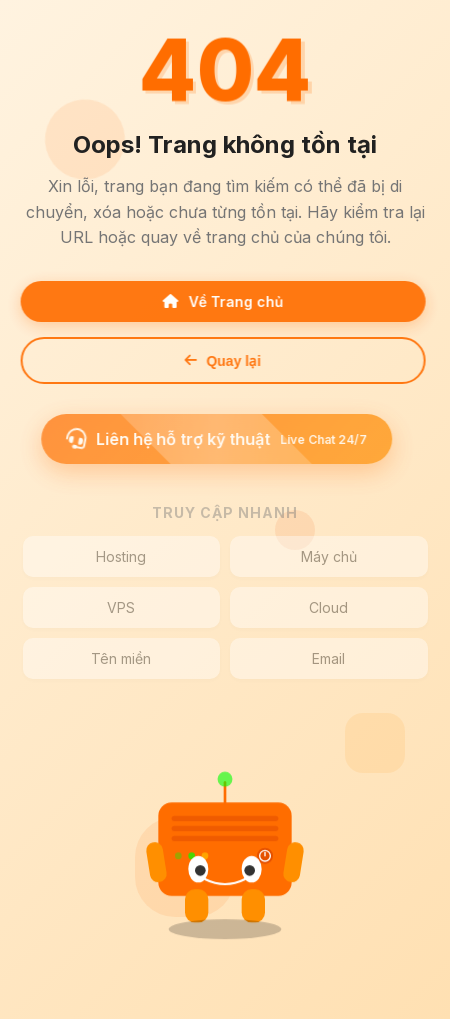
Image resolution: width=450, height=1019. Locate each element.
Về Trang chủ (219, 301)
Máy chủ (329, 556)
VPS (121, 607)
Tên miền (121, 658)
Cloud (328, 607)
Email (328, 658)
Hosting (121, 556)
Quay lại (219, 361)
